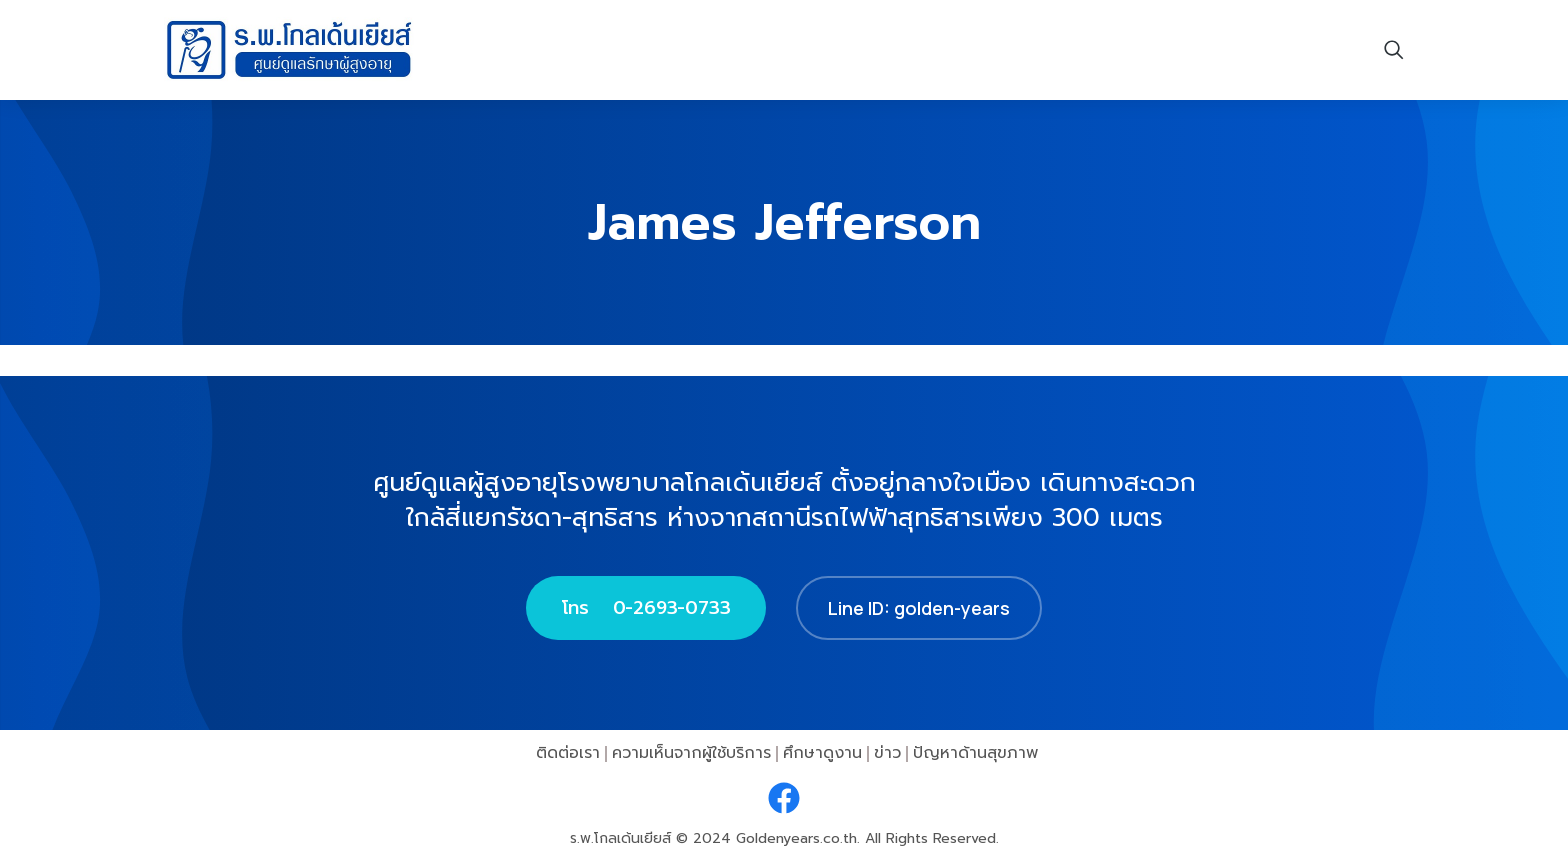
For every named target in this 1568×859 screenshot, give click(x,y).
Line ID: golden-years (919, 608)
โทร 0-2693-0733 (646, 608)
